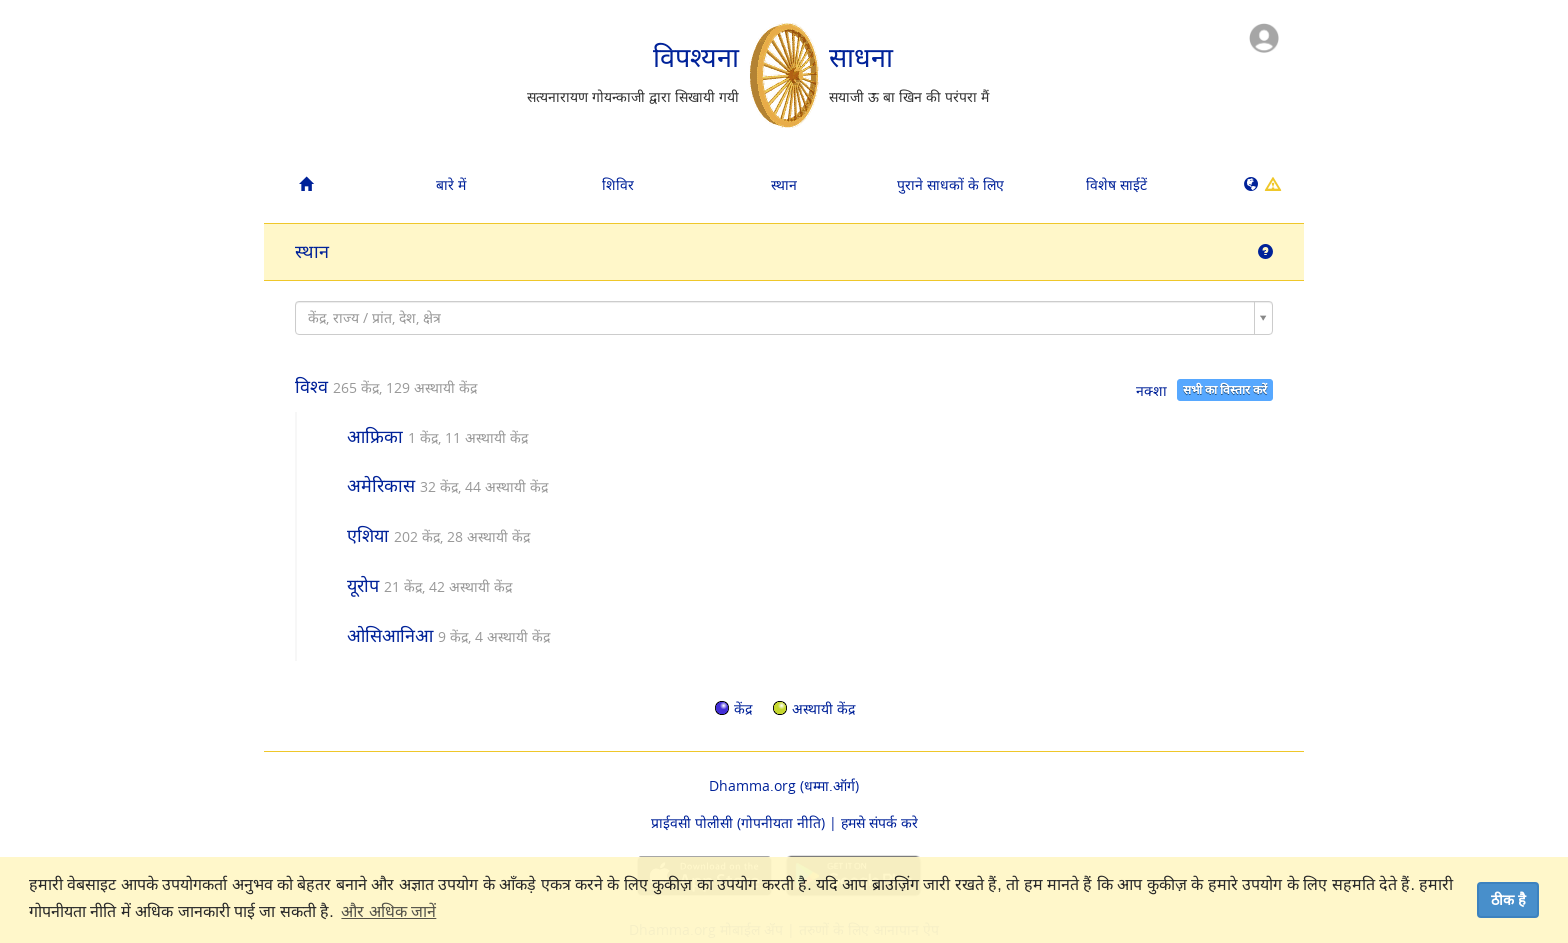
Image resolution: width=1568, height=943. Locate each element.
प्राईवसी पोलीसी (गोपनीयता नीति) (738, 822)
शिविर (618, 184)
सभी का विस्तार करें (1225, 389)
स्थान (784, 184)
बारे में (451, 184)
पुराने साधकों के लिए (950, 184)
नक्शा (1151, 390)
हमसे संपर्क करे (879, 822)
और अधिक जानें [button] (388, 911)
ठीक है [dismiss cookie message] (1508, 900)
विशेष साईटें (1116, 184)
